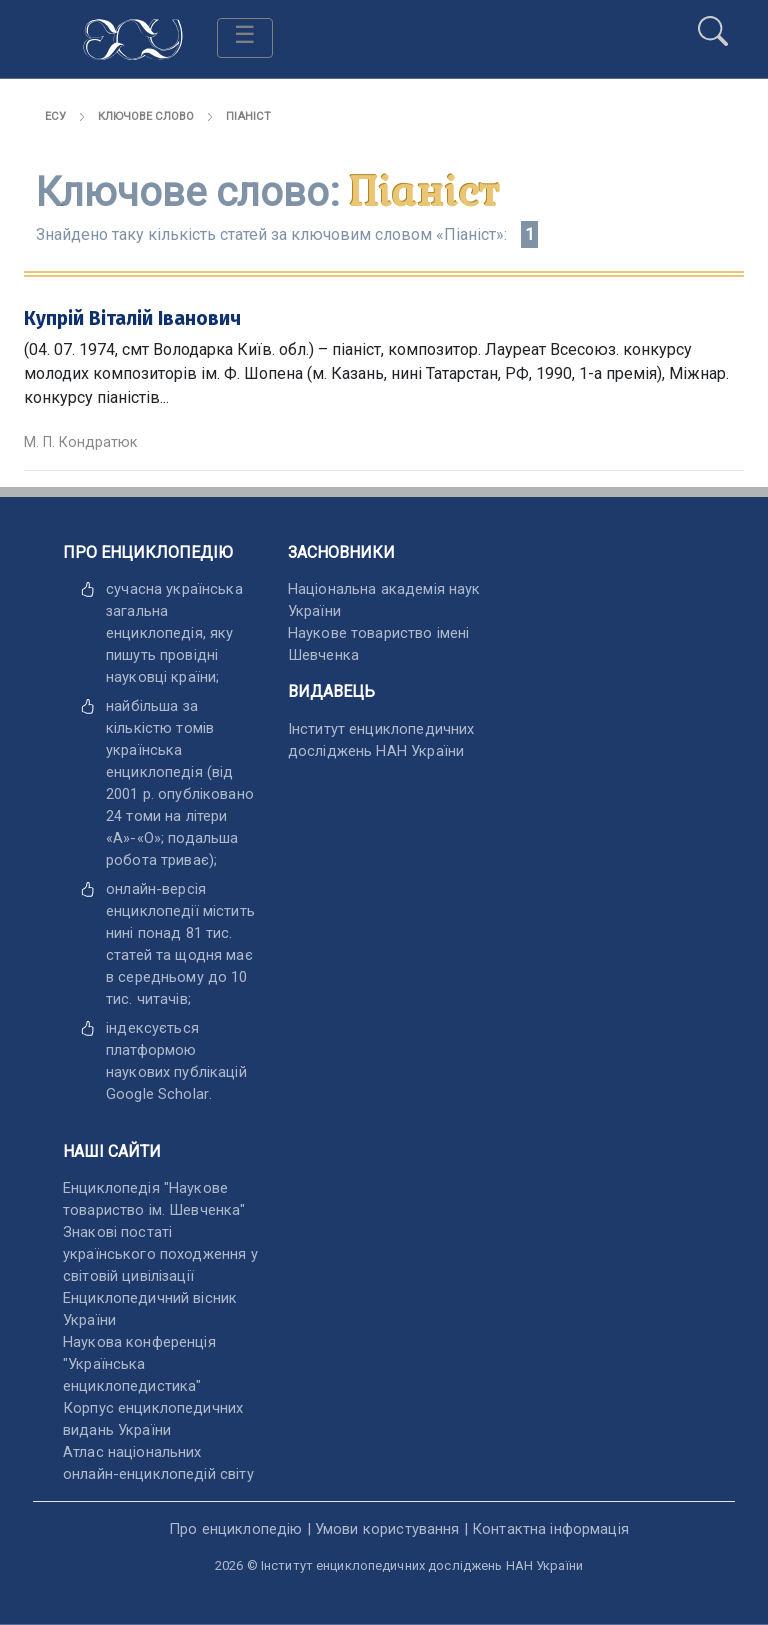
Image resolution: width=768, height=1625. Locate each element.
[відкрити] (157, 1094)
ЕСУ (55, 116)
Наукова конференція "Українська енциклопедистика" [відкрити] (139, 1364)
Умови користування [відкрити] (387, 1529)
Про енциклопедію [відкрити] (235, 1529)
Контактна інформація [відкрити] (550, 1529)
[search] (713, 23)
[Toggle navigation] (245, 38)
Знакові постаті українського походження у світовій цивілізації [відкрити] (160, 1254)
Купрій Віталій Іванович (132, 318)
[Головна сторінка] (133, 37)
